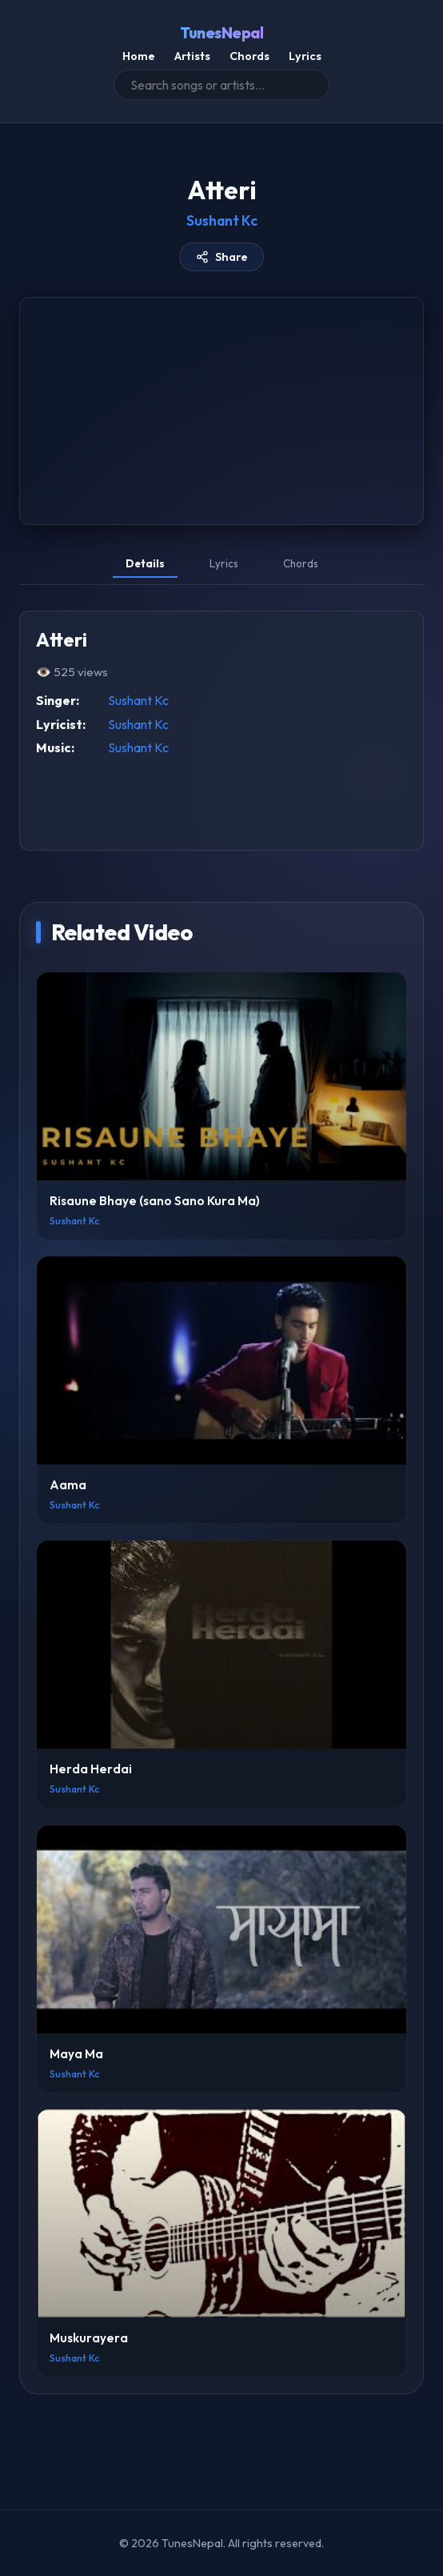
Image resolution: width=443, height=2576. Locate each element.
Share (222, 257)
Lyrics (305, 56)
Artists (192, 56)
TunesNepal (221, 32)
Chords (249, 56)
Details (145, 563)
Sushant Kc (221, 220)
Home (138, 56)
